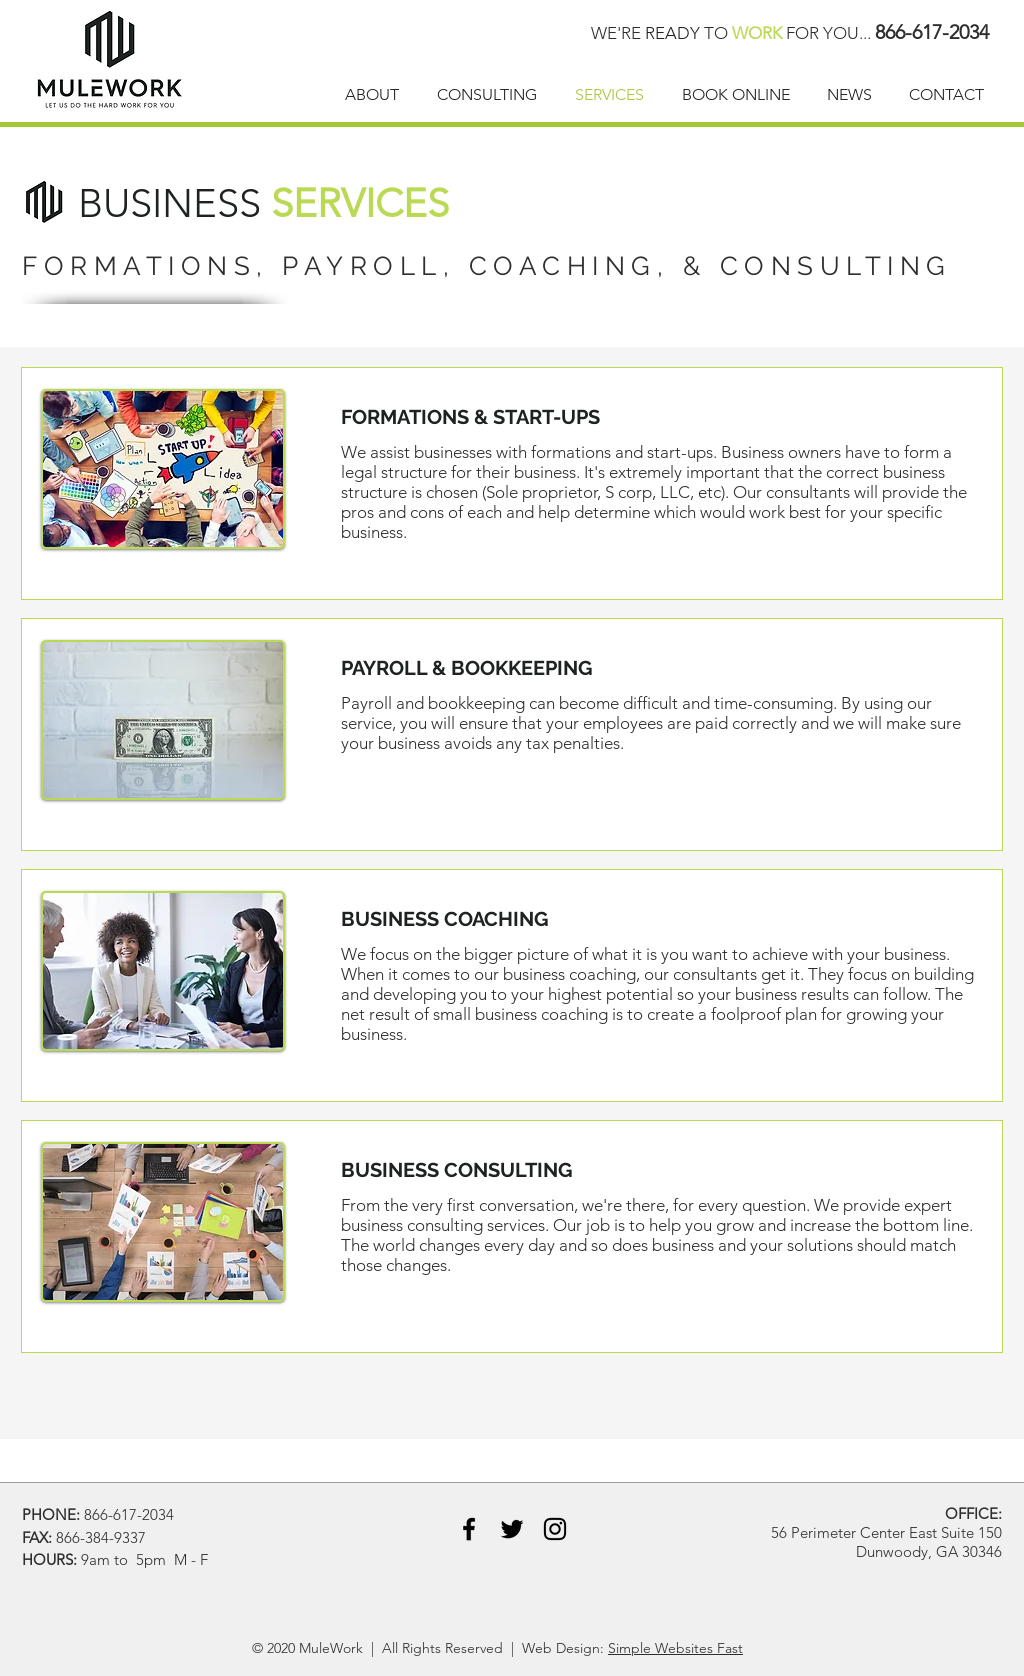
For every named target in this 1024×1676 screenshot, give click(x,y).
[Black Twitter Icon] (512, 1529)
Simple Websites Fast (675, 1648)
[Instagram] (555, 1529)
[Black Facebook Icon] (469, 1529)
